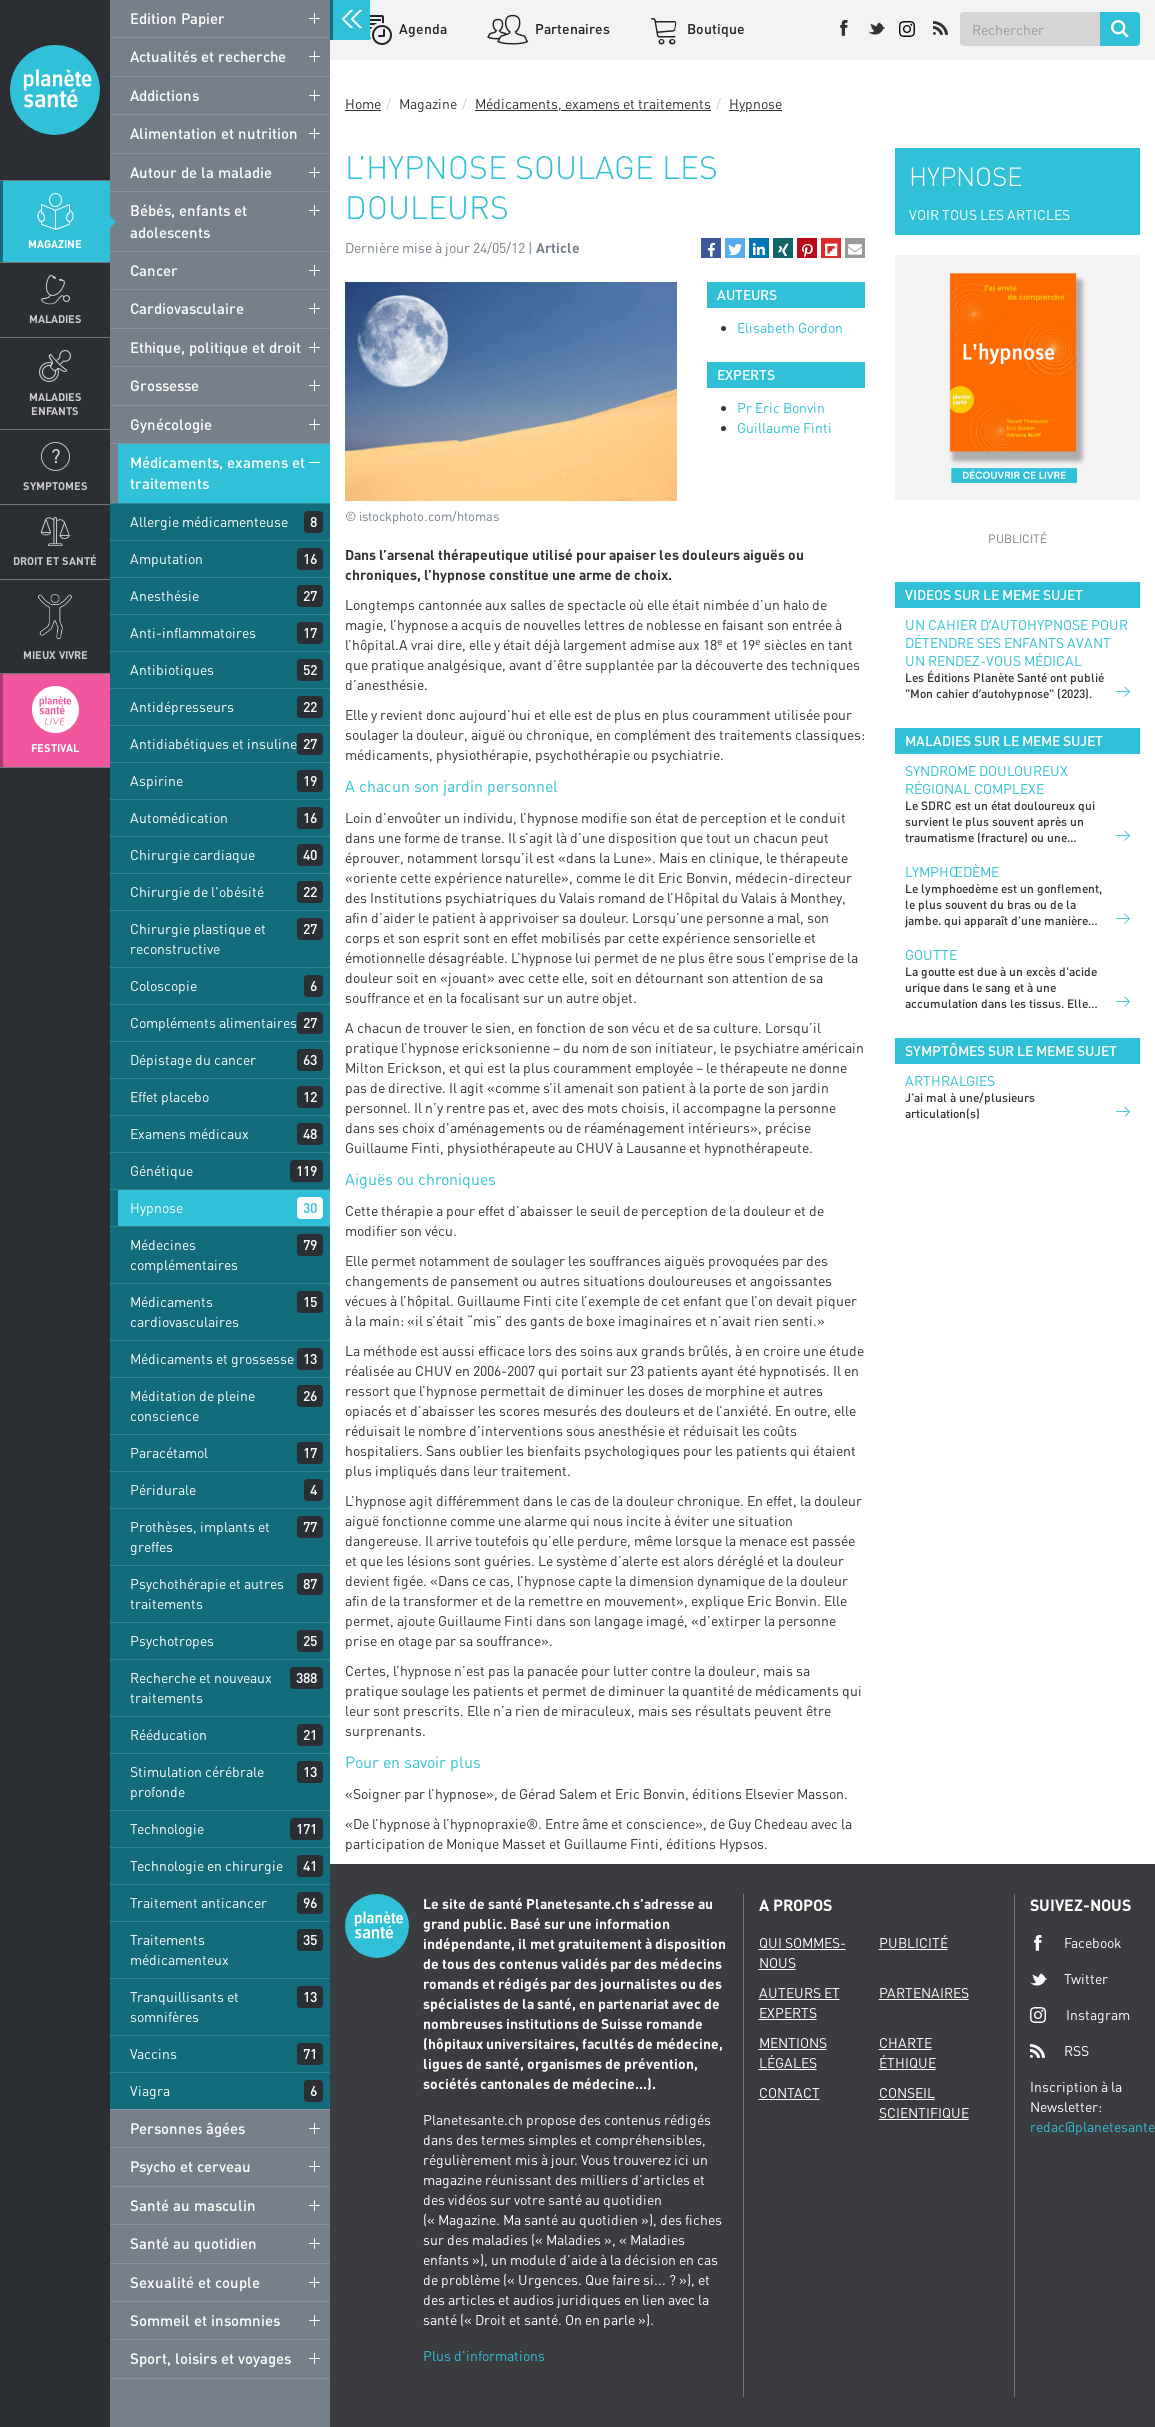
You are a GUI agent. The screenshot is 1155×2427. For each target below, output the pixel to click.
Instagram (1080, 2014)
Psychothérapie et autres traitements (207, 1593)
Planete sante (55, 90)
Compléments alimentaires (213, 1022)
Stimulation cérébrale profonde (197, 1781)
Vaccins (153, 2053)
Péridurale (163, 1489)
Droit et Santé (55, 560)
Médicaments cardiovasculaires (184, 1311)
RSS (1059, 2051)
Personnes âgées (187, 2128)
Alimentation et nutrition (214, 133)
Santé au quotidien (193, 2243)
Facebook (1076, 1943)
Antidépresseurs (182, 706)
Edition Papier (177, 18)
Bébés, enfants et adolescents (188, 220)
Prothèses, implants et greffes (200, 1536)
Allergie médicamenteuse (209, 521)
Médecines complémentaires (184, 1254)
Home (363, 103)
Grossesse (164, 385)
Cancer (154, 270)
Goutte (931, 954)
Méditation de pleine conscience (192, 1405)
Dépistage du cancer (193, 1059)
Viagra (150, 2090)
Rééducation (168, 1734)
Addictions (164, 95)
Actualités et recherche (208, 56)
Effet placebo (169, 1096)
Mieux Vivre (55, 654)
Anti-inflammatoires (193, 632)
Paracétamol (169, 1452)
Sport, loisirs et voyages (210, 2358)
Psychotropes (172, 1640)
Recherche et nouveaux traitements (201, 1687)
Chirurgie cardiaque (192, 854)
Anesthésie (164, 595)
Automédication (179, 817)
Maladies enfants (55, 403)
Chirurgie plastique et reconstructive (198, 938)
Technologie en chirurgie (206, 1865)
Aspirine (156, 780)
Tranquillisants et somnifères (184, 2006)
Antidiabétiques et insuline (213, 743)
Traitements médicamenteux (179, 1949)
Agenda (421, 28)
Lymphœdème (952, 871)
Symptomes (55, 485)
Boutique (714, 28)
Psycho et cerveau (190, 2166)
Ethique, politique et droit (215, 347)
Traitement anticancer (198, 1902)
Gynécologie (171, 424)
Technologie (167, 1828)
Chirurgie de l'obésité (197, 891)
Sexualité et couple (195, 2282)
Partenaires (571, 28)
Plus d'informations (484, 2355)
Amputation (166, 558)
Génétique (161, 1170)
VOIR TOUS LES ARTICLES (989, 214)
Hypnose (156, 1207)
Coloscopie (163, 985)
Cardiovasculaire (187, 308)
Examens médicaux (189, 1133)
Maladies (55, 318)
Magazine (55, 243)
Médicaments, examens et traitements (217, 472)
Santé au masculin (193, 2205)
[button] (711, 248)
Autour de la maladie (201, 172)
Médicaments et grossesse (212, 1358)
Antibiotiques (172, 669)
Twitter (1069, 1979)
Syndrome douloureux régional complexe (986, 779)
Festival (55, 747)
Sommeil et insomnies (205, 2320)
